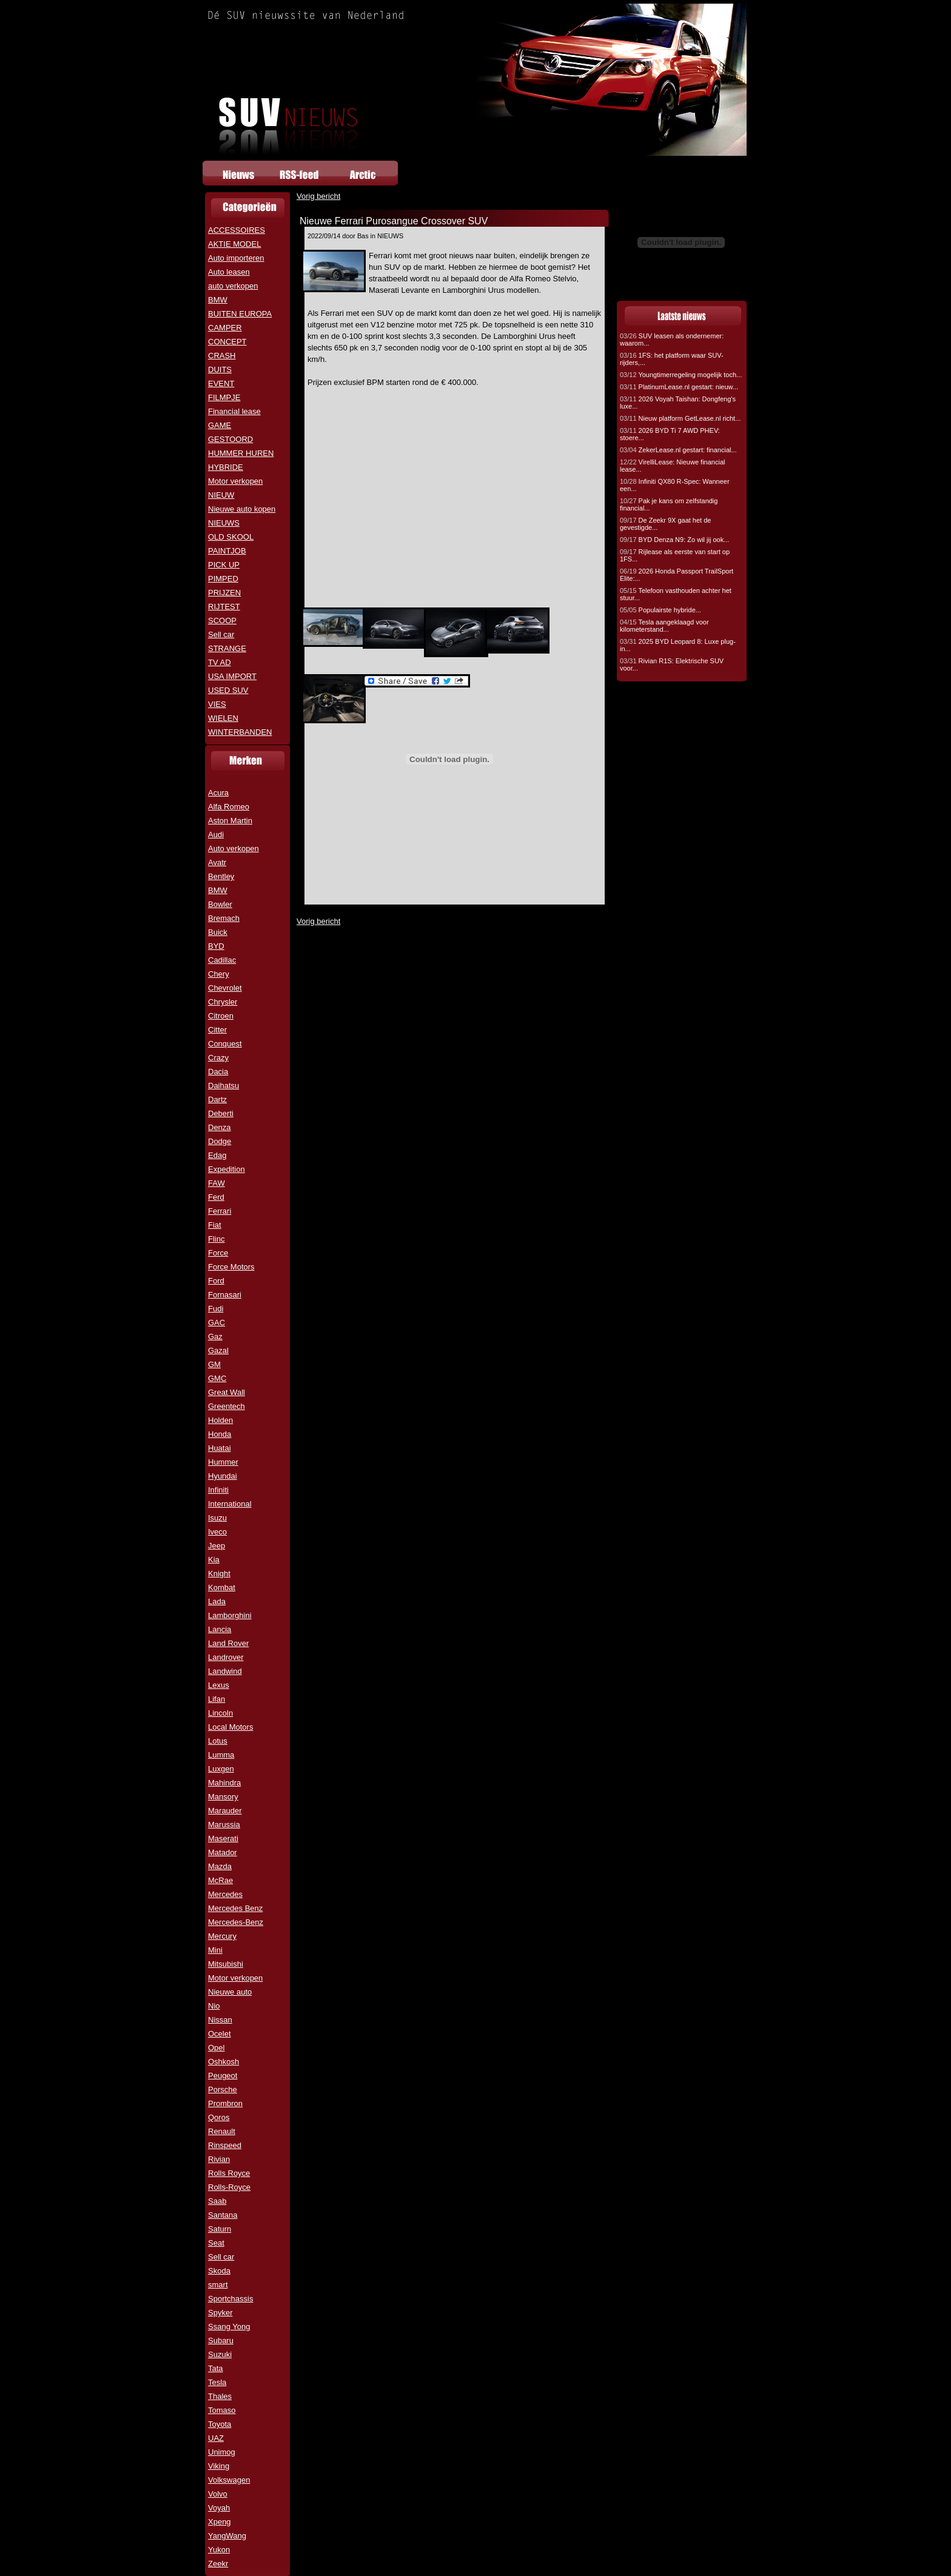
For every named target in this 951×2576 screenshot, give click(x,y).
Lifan (216, 1699)
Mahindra (224, 1782)
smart (218, 2284)
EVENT (221, 383)
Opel (216, 2047)
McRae (220, 1880)
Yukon (219, 2549)
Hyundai (222, 1475)
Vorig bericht (318, 196)
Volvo (217, 2493)
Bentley (221, 876)
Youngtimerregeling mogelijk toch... (681, 374)
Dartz (217, 1099)
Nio (214, 2005)
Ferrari (219, 1211)
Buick (217, 932)
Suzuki (220, 2354)
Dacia (218, 1071)
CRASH (222, 355)
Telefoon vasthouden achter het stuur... (675, 594)
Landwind (225, 1671)
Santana (222, 2215)
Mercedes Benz (235, 1908)
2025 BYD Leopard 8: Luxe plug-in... (678, 645)
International (230, 1503)
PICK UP (224, 564)
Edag (217, 1155)
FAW (216, 1183)
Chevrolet (225, 987)
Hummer (223, 1462)
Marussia (224, 1824)
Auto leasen (229, 271)
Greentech (226, 1406)
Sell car (221, 634)
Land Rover (228, 1643)
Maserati (223, 1838)
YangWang (227, 2535)
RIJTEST (224, 606)
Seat (216, 2242)
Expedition (226, 1169)
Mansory (223, 1796)
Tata (215, 2368)
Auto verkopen (233, 848)
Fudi (215, 1308)
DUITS (220, 369)
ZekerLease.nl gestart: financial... (678, 449)
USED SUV (228, 690)
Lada (217, 1601)
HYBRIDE (225, 467)
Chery (218, 974)
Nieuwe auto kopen (241, 509)
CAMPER (225, 327)
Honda (219, 1434)
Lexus (218, 1685)
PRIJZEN (224, 592)
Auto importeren (236, 258)
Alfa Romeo (228, 806)
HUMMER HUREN (241, 453)
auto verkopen (233, 285)
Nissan (220, 2019)
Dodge (219, 1141)
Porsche (222, 2089)
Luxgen (221, 1768)
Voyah (219, 2507)
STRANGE (227, 648)
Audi (216, 834)
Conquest (225, 1043)
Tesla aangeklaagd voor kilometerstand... (664, 625)
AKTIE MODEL (234, 244)
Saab (217, 2201)
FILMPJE (224, 397)
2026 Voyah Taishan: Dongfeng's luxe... (678, 402)
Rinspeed (224, 2145)
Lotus (217, 1740)
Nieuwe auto (230, 1991)
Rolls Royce (229, 2173)
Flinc (216, 1238)
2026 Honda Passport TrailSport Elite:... (676, 574)
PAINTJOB (227, 550)
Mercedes (225, 1894)
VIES (217, 704)
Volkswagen (229, 2479)
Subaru (221, 2340)
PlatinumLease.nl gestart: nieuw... (679, 386)
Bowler (220, 904)
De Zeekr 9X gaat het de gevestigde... (665, 524)
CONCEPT (227, 341)
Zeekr (218, 2563)
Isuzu (217, 1517)
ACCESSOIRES (236, 230)
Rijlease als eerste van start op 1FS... (675, 555)
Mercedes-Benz (235, 1922)
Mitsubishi (225, 1964)
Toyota (219, 2424)
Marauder (225, 1810)
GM (214, 1364)
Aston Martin (230, 820)
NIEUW (221, 495)
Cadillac (222, 960)
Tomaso (222, 2410)
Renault (221, 2131)
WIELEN (223, 718)
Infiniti (218, 1489)
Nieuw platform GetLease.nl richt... (680, 418)
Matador (222, 1852)
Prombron (225, 2103)
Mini (215, 1950)
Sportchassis (230, 2298)
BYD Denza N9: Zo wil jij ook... (674, 539)
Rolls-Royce (229, 2187)
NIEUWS (224, 522)
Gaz (215, 1336)
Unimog (221, 2452)
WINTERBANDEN (240, 732)
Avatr (217, 862)
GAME (219, 425)
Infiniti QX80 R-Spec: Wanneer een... (675, 485)
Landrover (226, 1657)
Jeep (216, 1545)
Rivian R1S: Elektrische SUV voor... (672, 664)
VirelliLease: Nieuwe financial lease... (672, 465)
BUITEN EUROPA (240, 313)
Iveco (217, 1531)
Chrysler (222, 1001)
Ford (216, 1280)
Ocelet (219, 2033)
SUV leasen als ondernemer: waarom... (672, 339)
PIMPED (223, 578)
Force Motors (231, 1266)
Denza (219, 1127)
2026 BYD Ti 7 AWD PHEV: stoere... (670, 434)
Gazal (218, 1350)
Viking (218, 2466)
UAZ (216, 2438)
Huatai (219, 1448)
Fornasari (224, 1294)
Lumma (221, 1754)
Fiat (214, 1224)
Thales (220, 2396)
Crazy (218, 1057)
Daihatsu (223, 1085)
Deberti (221, 1113)
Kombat (221, 1587)
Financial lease (234, 411)
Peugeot (222, 2075)
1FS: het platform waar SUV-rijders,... (672, 359)
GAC (216, 1322)
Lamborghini (230, 1615)
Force (218, 1252)
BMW (217, 299)
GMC (217, 1378)
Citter (217, 1029)
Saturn (219, 2228)
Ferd (216, 1197)
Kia (214, 1559)
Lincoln (220, 1713)
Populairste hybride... (660, 610)
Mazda (220, 1866)
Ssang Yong (229, 2326)
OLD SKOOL (231, 536)
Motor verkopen (235, 481)
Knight (219, 1573)
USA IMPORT (232, 676)
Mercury (222, 1936)
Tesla (217, 2382)
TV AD (219, 662)
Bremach (224, 918)
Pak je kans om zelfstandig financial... (668, 504)
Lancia (219, 1629)
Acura (218, 792)
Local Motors (230, 1726)
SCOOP (222, 620)
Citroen (221, 1015)
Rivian (219, 2159)
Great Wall (226, 1392)
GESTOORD (230, 439)
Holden (220, 1420)
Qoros (218, 2117)
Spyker (220, 2312)
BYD (216, 946)
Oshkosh (223, 2061)
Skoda (219, 2270)
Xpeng (219, 2521)
